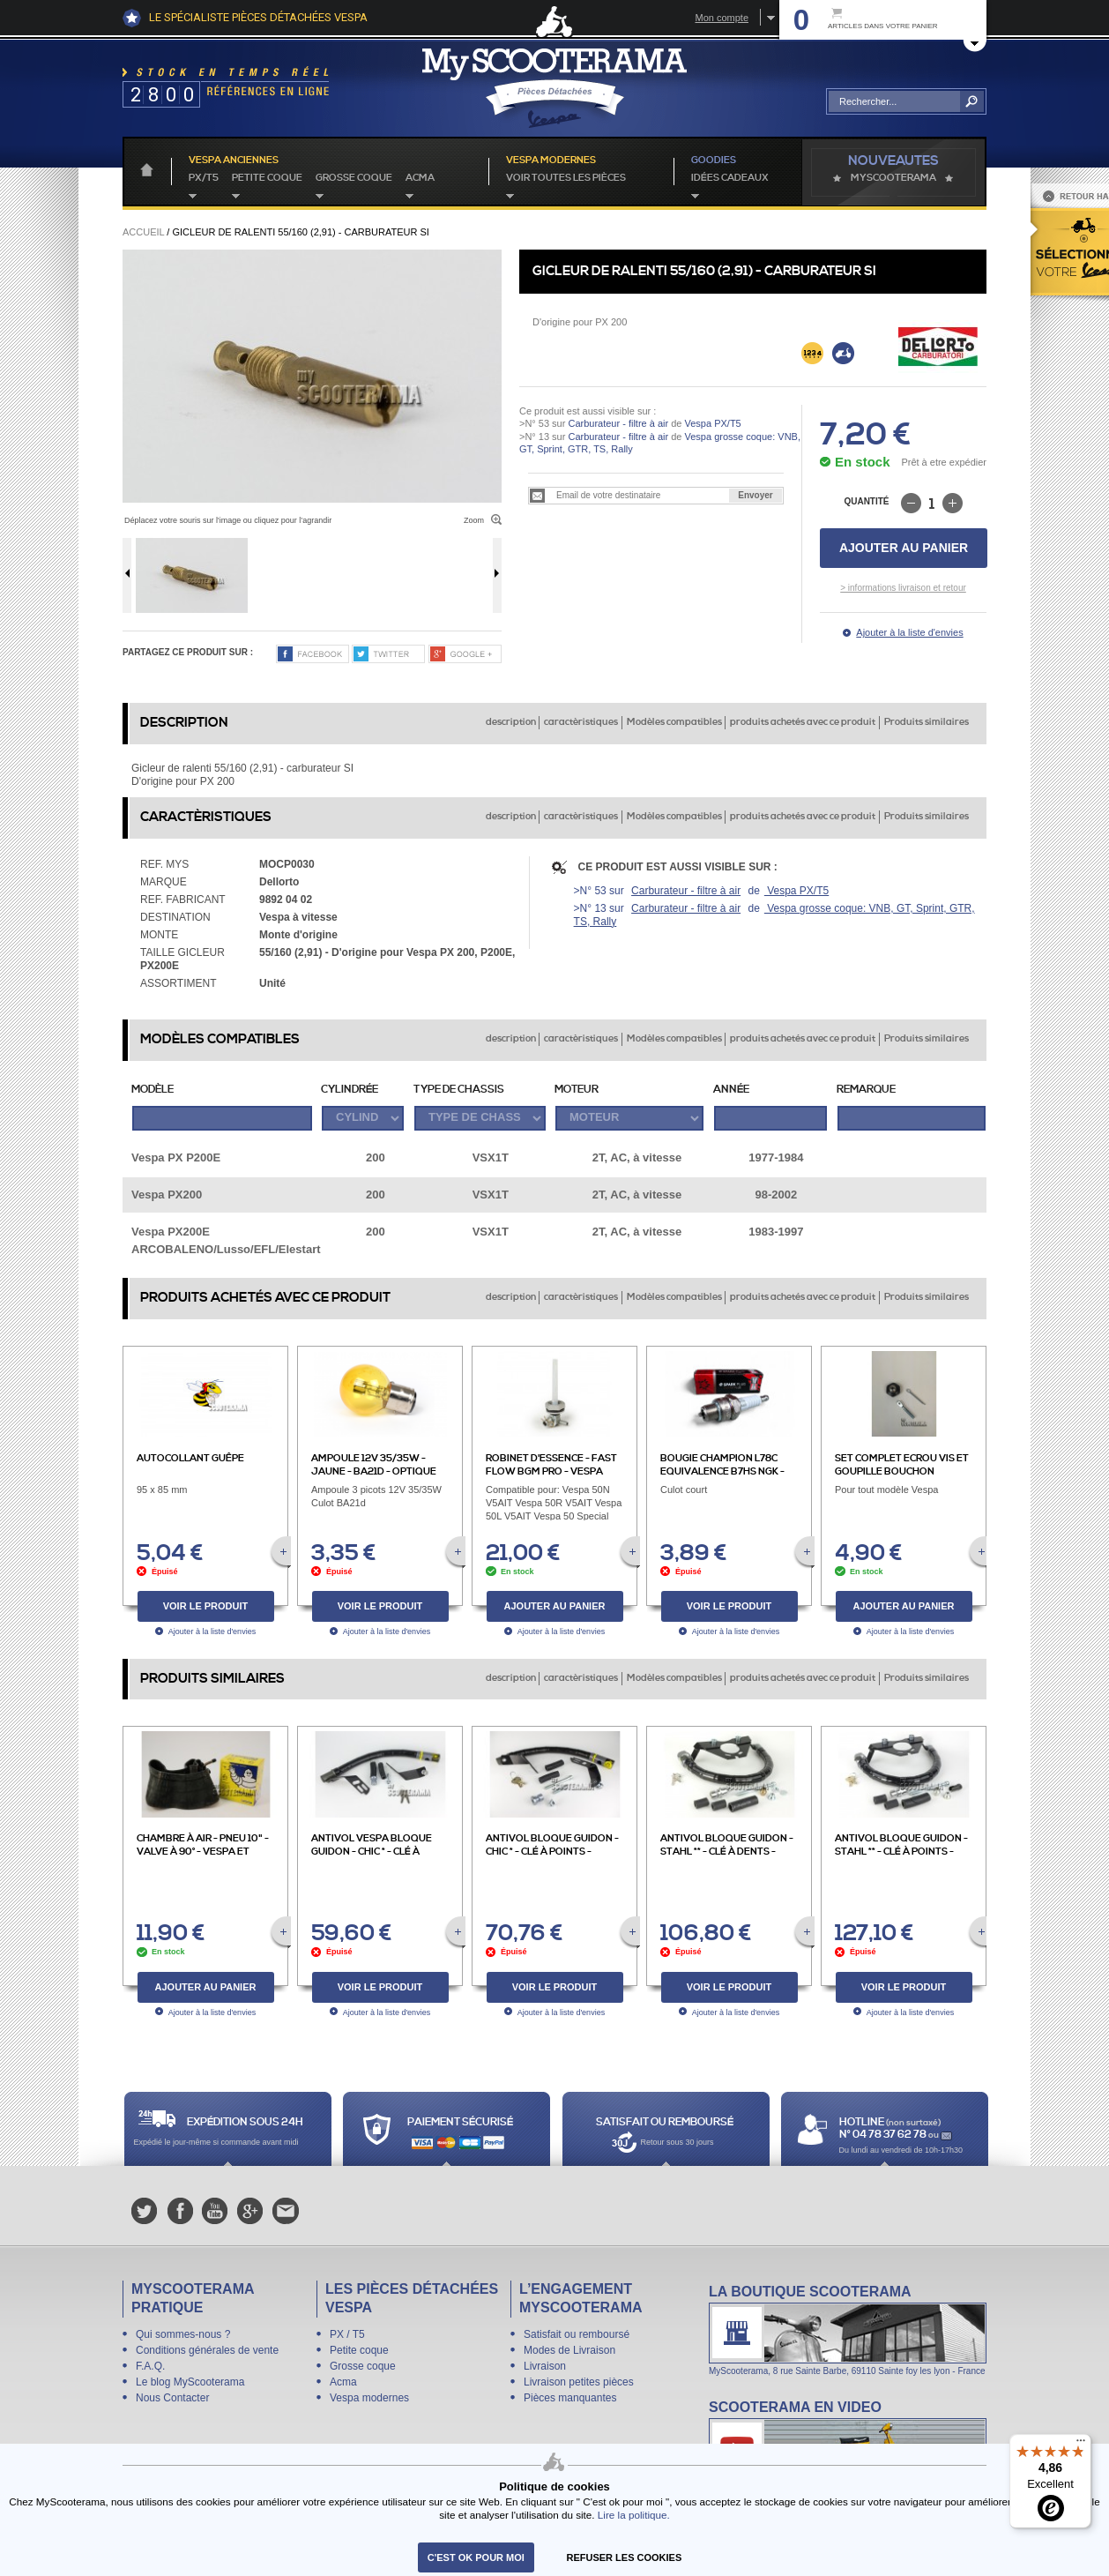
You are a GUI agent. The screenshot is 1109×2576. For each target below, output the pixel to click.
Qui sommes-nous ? (183, 2334)
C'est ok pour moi (476, 2557)
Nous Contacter (172, 2398)
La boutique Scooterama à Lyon (847, 2329)
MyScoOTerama (893, 178)
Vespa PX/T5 (711, 423)
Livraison (545, 2366)
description (511, 722)
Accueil (143, 232)
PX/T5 (204, 178)
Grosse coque (354, 178)
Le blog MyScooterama (190, 2382)
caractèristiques (581, 722)
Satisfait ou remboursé (576, 2334)
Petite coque (267, 178)
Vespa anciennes (234, 160)
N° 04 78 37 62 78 (883, 2134)
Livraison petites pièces (579, 2382)
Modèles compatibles (674, 722)
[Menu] (1080, 2444)
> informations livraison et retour (903, 588)
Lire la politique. (634, 2514)
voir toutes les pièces (566, 178)
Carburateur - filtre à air (618, 423)
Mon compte (721, 17)
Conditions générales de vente (207, 2350)
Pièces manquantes (570, 2398)
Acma (420, 178)
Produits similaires (926, 722)
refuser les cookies (624, 2557)
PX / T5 (347, 2334)
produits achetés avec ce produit (802, 722)
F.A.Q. (150, 2366)
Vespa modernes (369, 2398)
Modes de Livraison (569, 2350)
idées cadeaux (730, 178)
